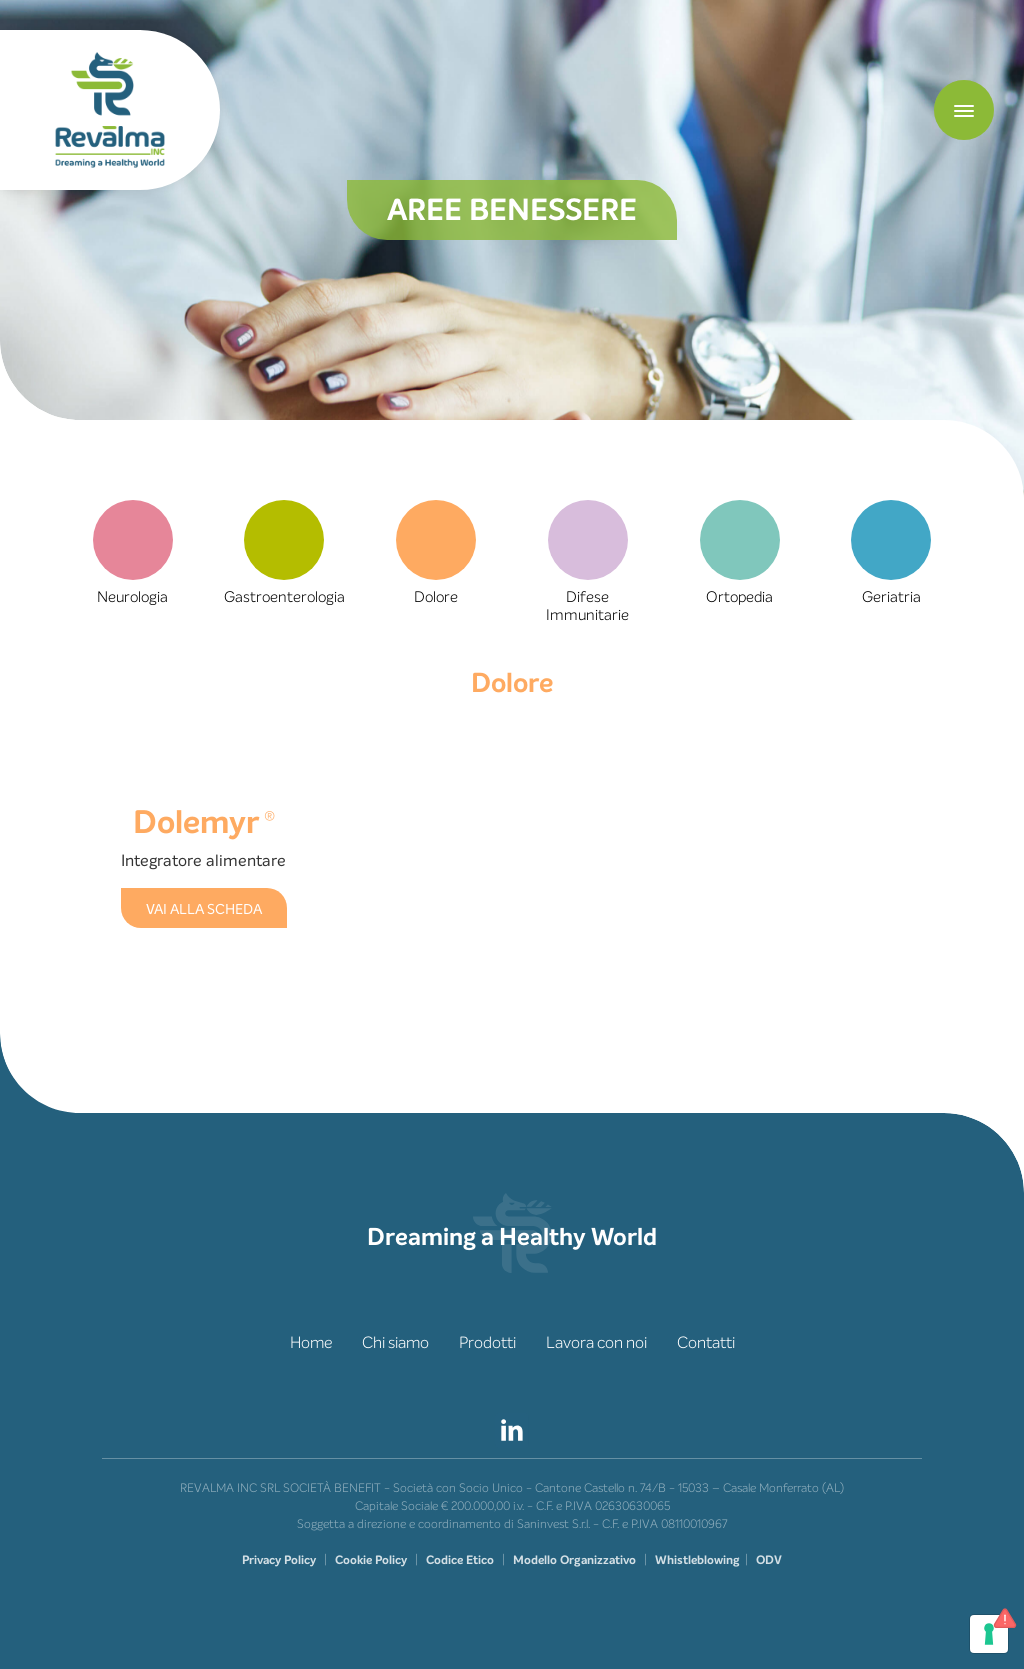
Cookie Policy (371, 1560)
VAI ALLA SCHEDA (204, 909)
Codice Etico (460, 1560)
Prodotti (487, 1342)
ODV (769, 1560)
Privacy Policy (279, 1560)
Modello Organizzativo (574, 1560)
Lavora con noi (596, 1342)
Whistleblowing (697, 1560)
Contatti (706, 1342)
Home (311, 1342)
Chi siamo (395, 1342)
